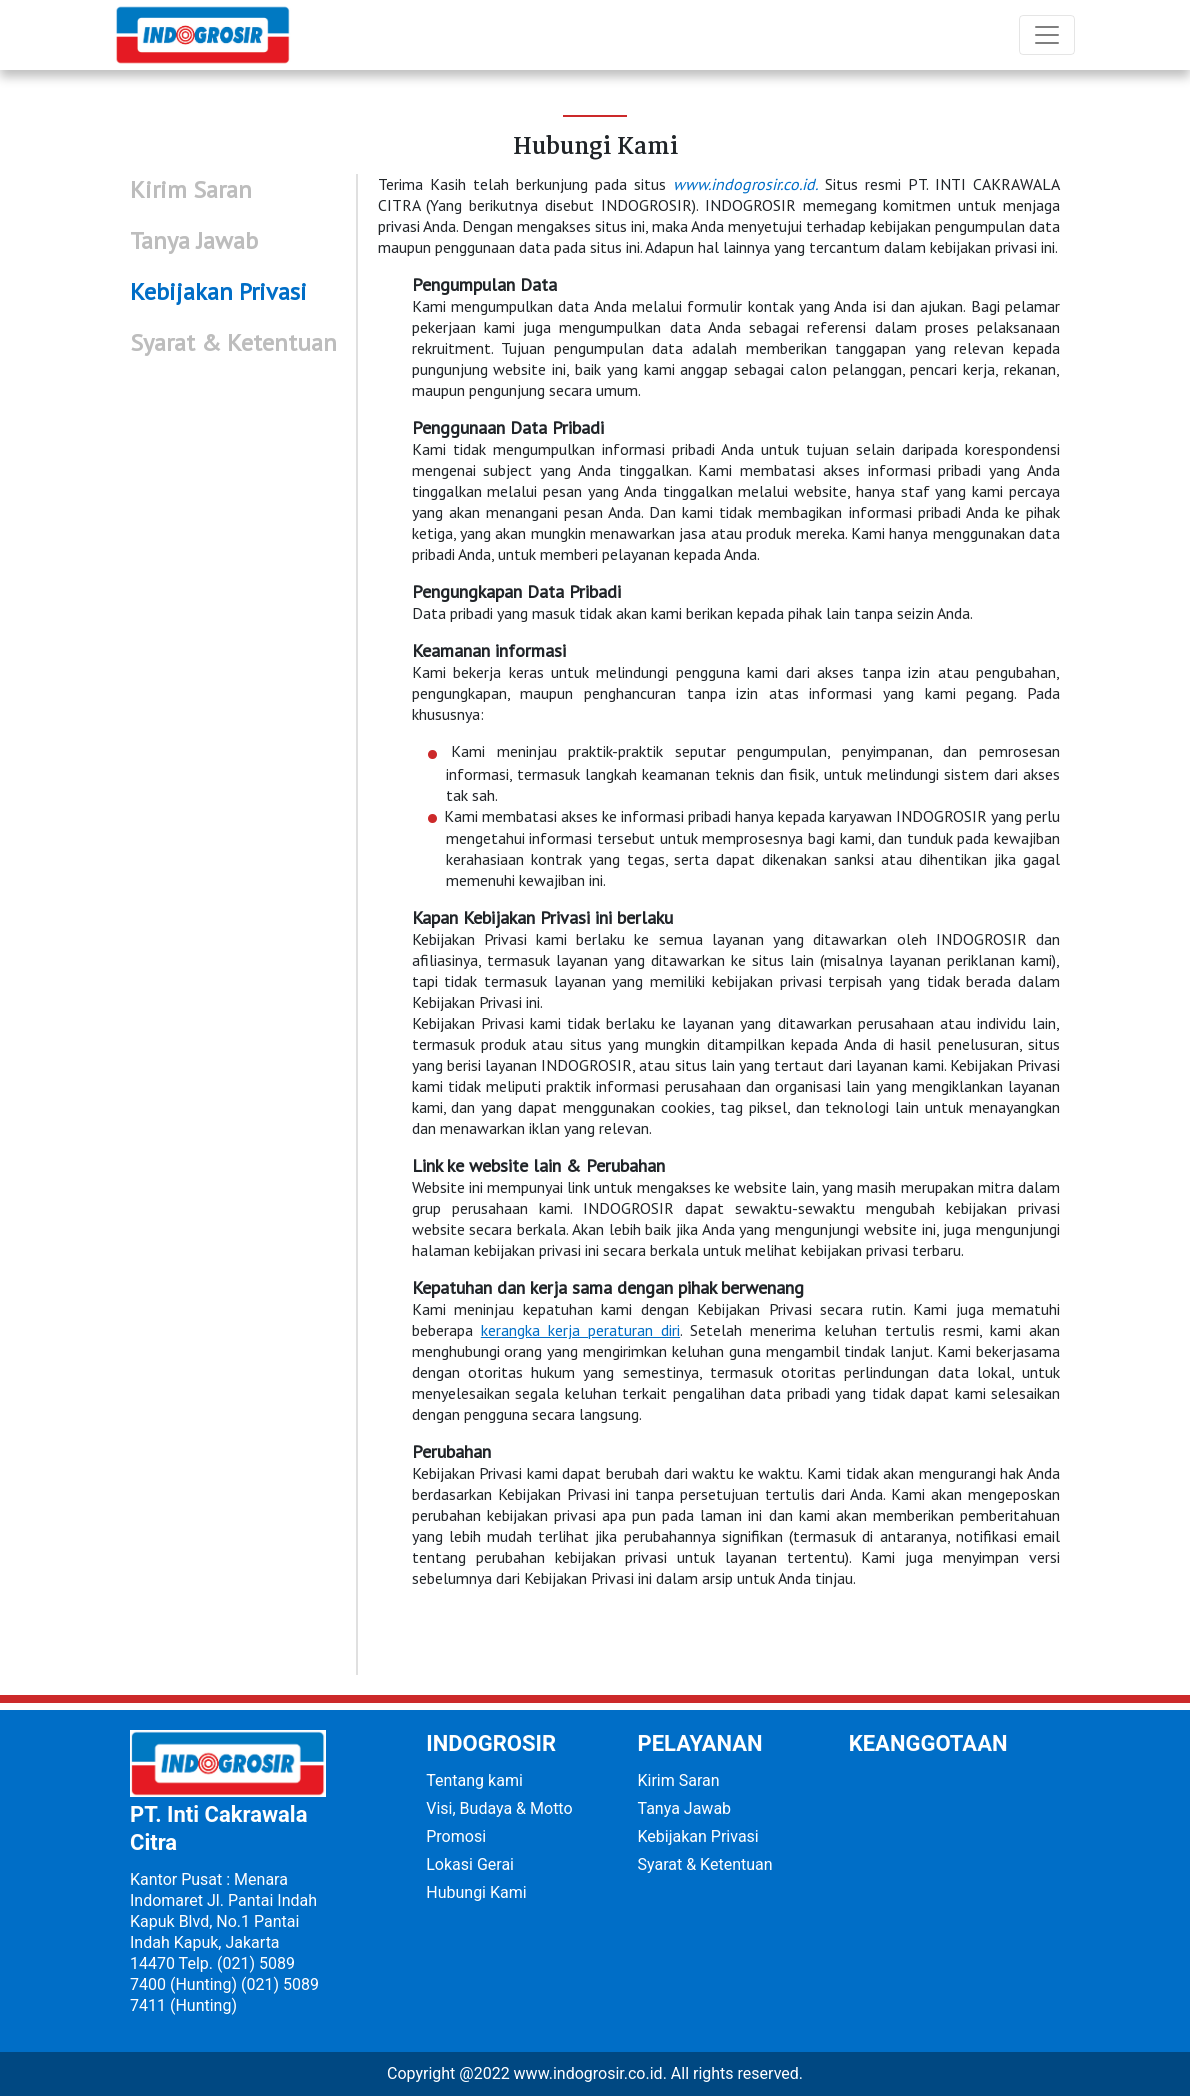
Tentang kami (474, 1780)
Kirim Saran (679, 1780)
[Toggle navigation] (1047, 35)
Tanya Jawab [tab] (194, 240)
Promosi (456, 1836)
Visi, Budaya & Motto (499, 1808)
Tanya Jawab (685, 1808)
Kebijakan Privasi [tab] (218, 291)
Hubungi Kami (476, 1892)
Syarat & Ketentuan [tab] (233, 342)
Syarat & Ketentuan (705, 1864)
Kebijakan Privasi (698, 1836)
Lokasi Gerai (470, 1864)
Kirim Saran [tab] (191, 189)
